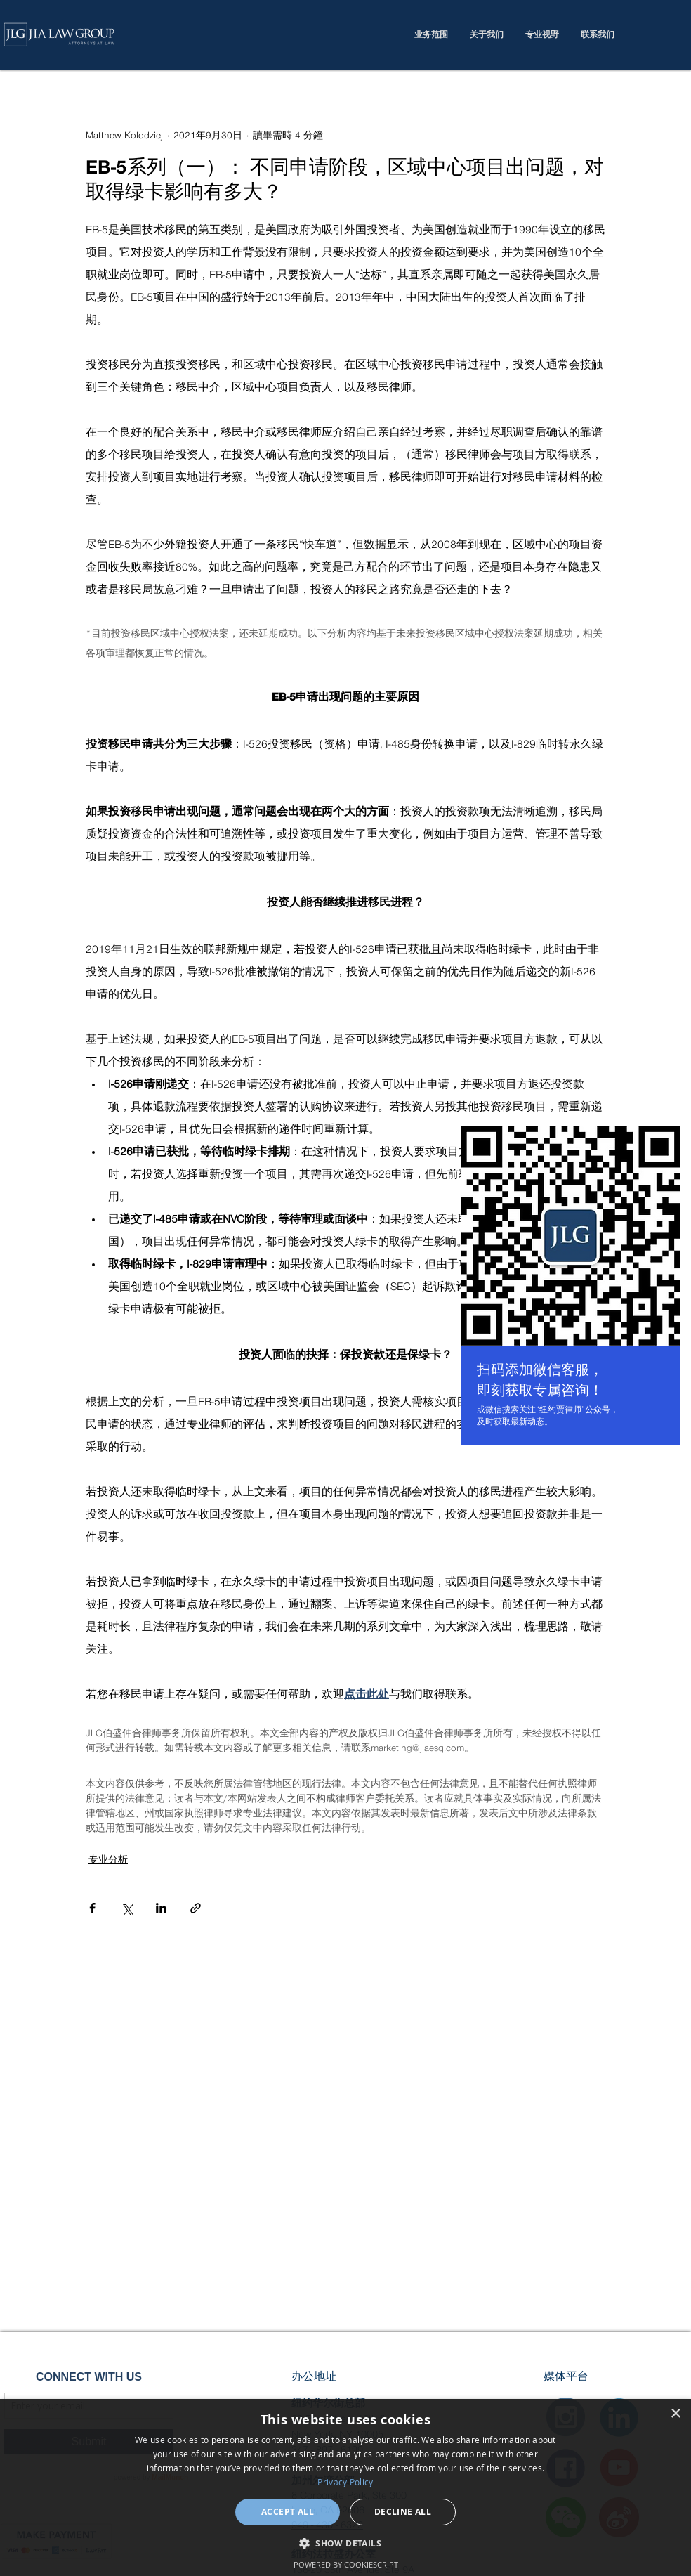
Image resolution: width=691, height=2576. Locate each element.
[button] (345, 2542)
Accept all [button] (287, 2512)
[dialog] (345, 2487)
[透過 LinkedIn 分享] (161, 1908)
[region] (570, 1288)
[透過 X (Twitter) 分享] (126, 1908)
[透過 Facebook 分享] (92, 1908)
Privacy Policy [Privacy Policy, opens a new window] (345, 2481)
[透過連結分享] (195, 1908)
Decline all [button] (402, 2512)
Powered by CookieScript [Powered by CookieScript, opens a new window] (346, 2564)
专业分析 (108, 1860)
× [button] (675, 2414)
